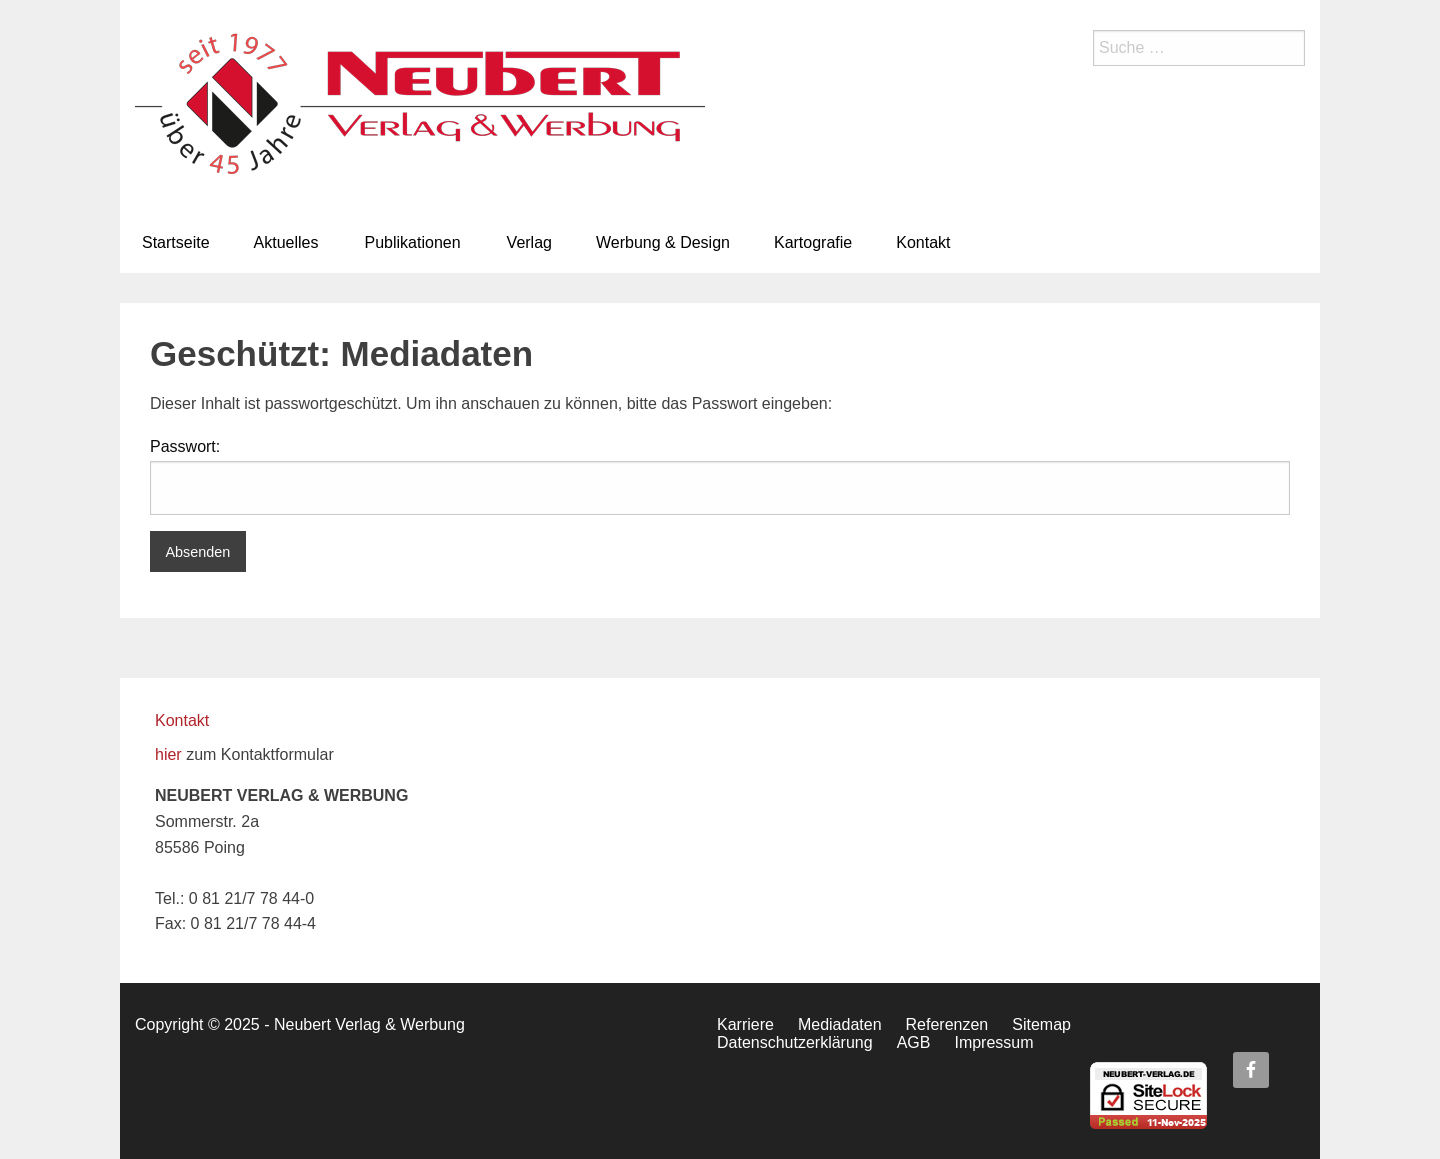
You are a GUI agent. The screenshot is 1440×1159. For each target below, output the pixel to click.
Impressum (993, 1042)
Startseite (176, 242)
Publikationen (413, 242)
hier (168, 754)
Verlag (529, 242)
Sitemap (1041, 1024)
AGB (914, 1042)
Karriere (745, 1024)
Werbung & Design (663, 242)
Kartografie (813, 242)
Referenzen (947, 1024)
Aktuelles (286, 242)
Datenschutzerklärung (795, 1042)
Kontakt (923, 242)
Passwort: (720, 477)
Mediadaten (840, 1024)
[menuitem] (176, 243)
